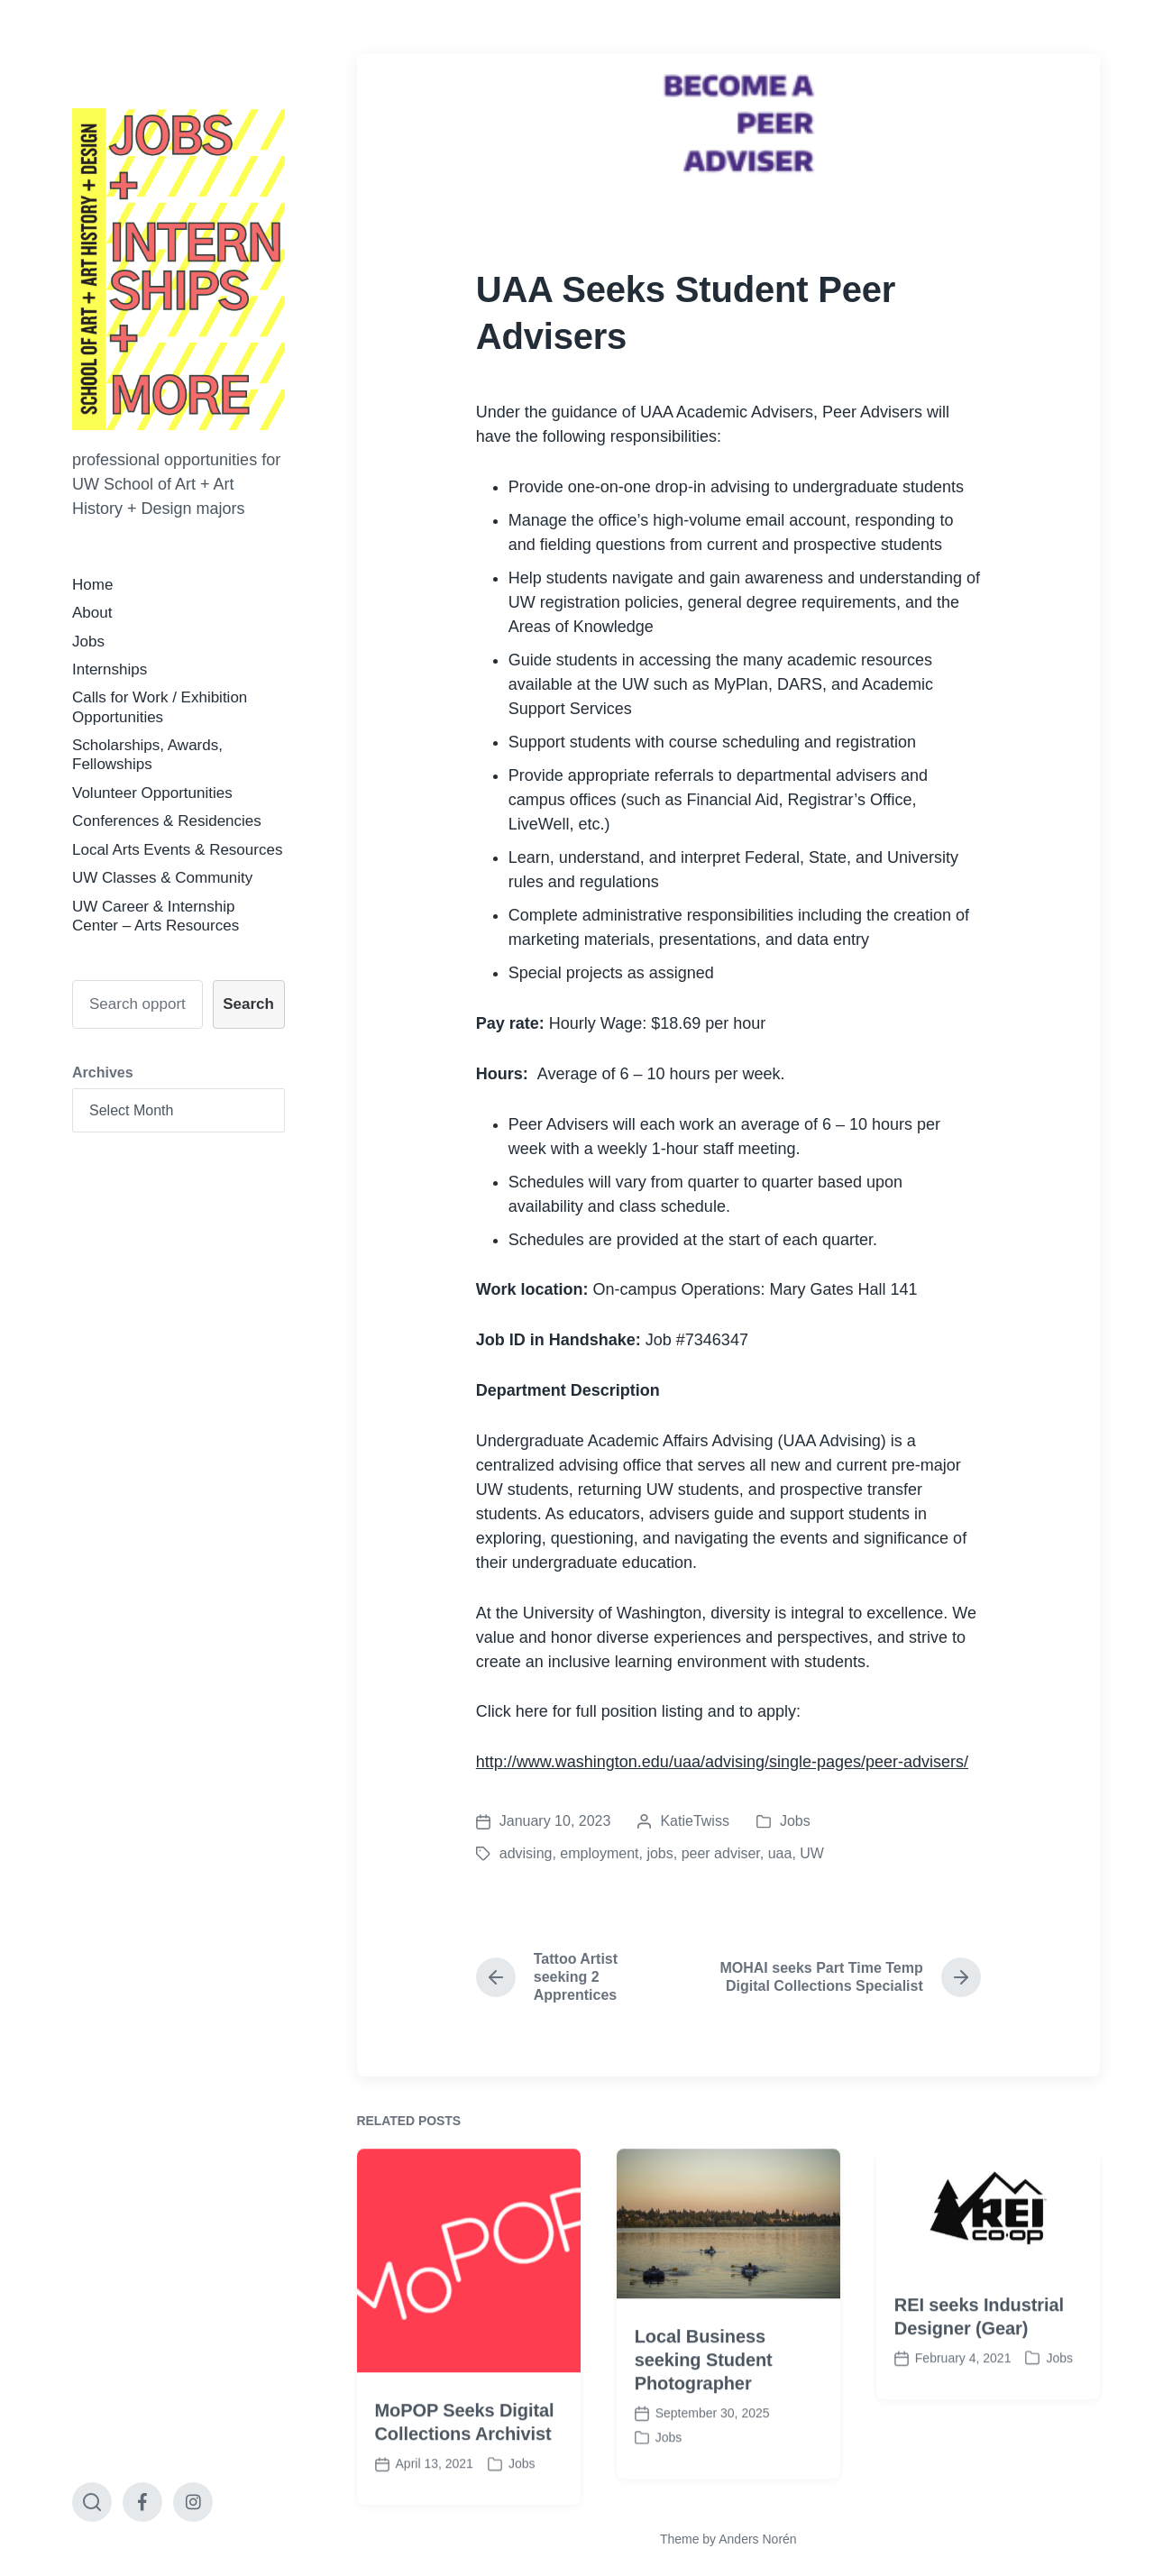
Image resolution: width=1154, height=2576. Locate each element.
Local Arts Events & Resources (177, 849)
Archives (102, 1072)
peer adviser (721, 1853)
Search (248, 1004)
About (92, 612)
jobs (659, 1853)
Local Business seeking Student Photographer (704, 2458)
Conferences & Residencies (166, 821)
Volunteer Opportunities (152, 793)
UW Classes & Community (162, 877)
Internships (109, 669)
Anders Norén (757, 2539)
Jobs (88, 641)
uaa (780, 1853)
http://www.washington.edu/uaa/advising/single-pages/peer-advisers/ (722, 1762)
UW (812, 1853)
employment (599, 1853)
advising (526, 1853)
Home (92, 584)
